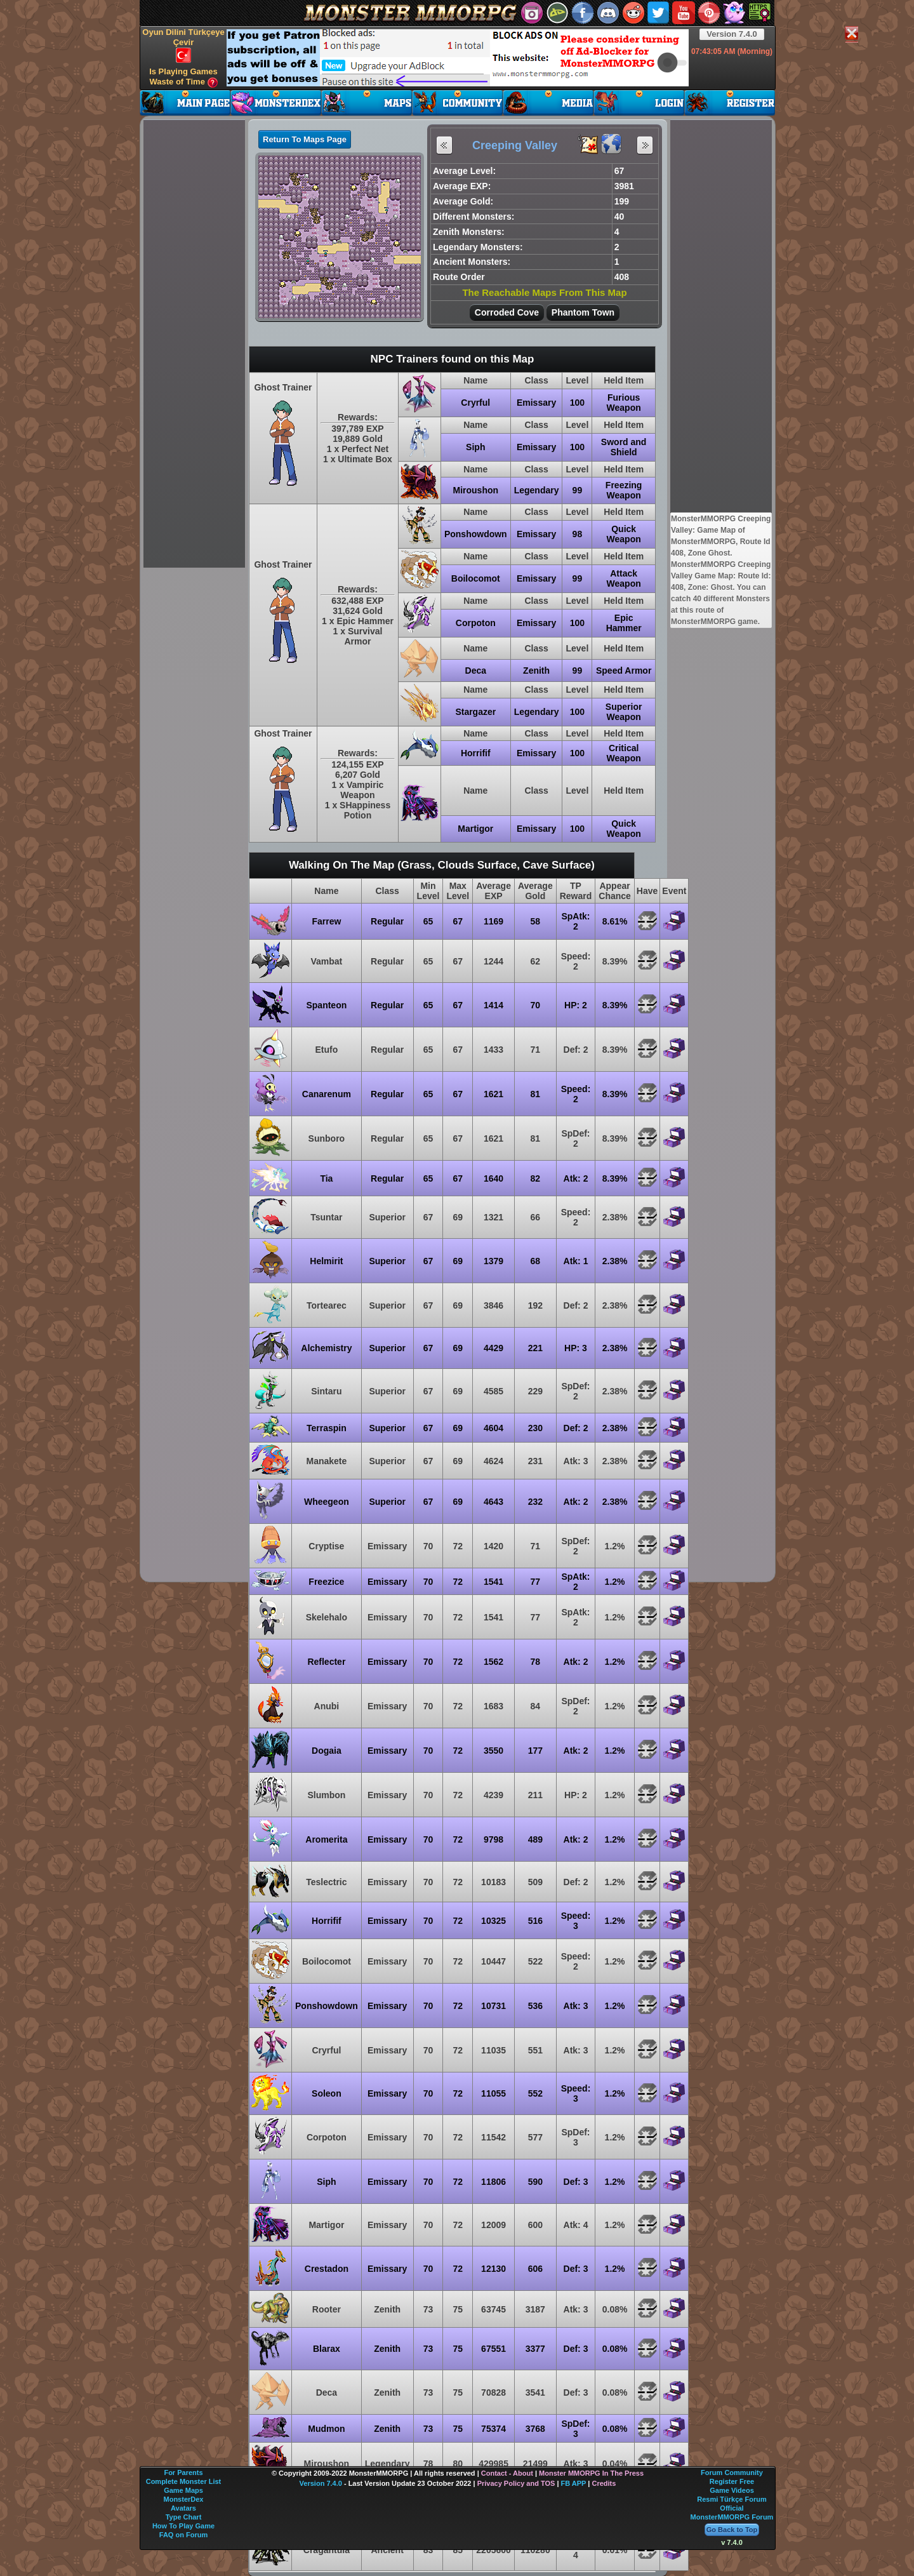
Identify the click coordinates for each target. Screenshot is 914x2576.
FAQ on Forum (183, 2535)
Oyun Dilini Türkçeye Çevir (183, 45)
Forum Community (732, 2472)
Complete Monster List (184, 2481)
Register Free (732, 2481)
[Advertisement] (458, 57)
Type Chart (184, 2517)
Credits (604, 2483)
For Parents (183, 2472)
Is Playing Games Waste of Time (183, 77)
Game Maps (183, 2490)
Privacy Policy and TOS (516, 2483)
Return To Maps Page (305, 139)
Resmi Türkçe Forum (731, 2499)
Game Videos (732, 2490)
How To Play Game (183, 2526)
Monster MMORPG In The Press (591, 2473)
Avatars (183, 2508)
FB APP (573, 2483)
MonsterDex (184, 2499)
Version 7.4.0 (731, 34)
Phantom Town (583, 312)
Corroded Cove (507, 312)
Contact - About (507, 2473)
